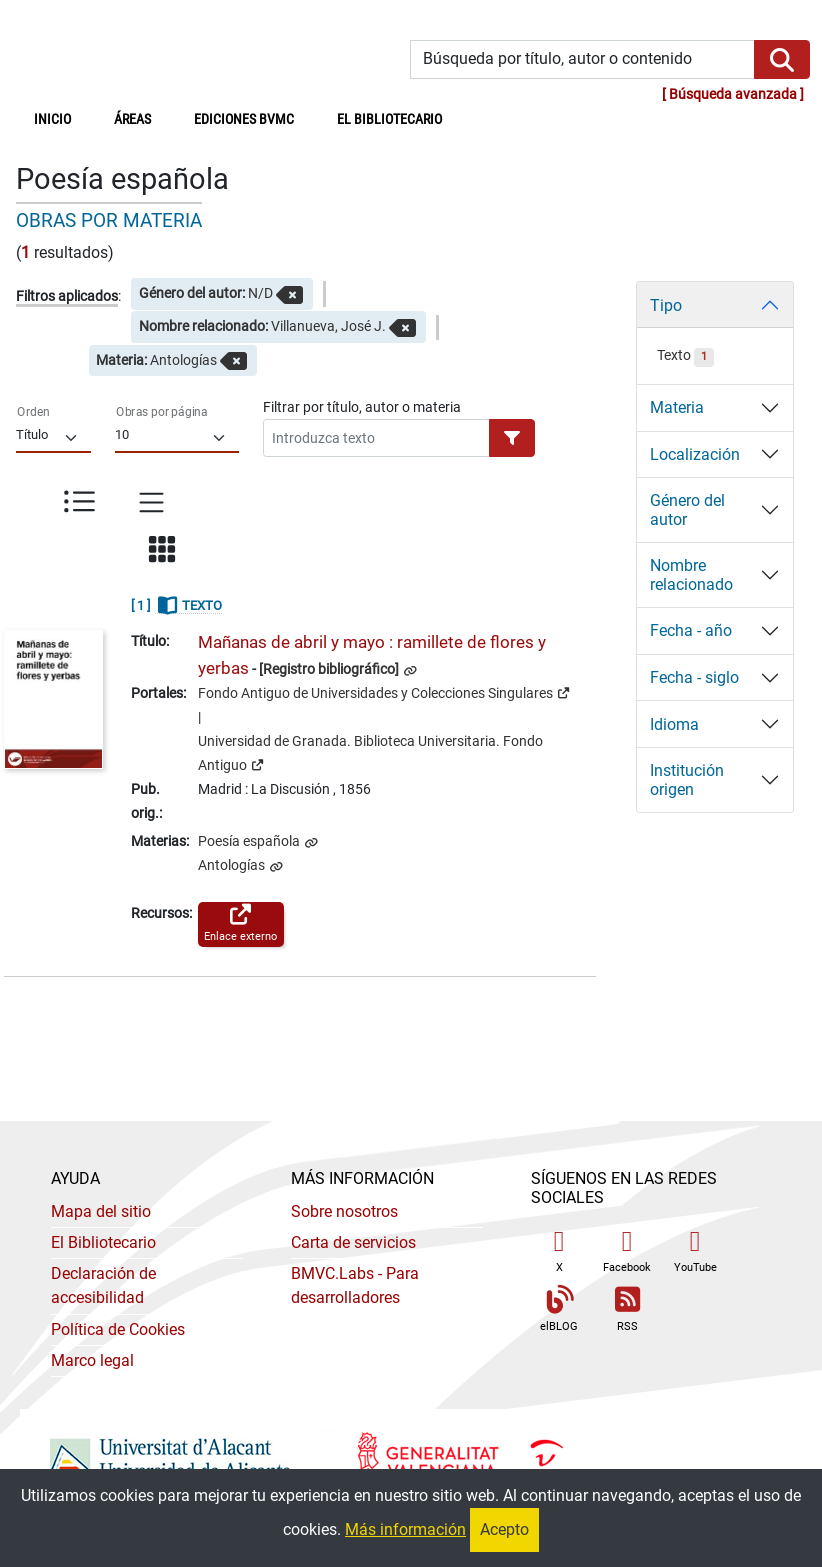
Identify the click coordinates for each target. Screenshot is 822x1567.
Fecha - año (691, 630)
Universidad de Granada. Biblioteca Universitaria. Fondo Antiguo (370, 753)
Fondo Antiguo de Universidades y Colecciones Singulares (384, 692)
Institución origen (687, 780)
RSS (627, 1309)
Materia (677, 407)
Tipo (666, 305)
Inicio (63, 118)
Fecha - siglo (694, 677)
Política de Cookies (118, 1329)
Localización (695, 454)
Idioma (674, 724)
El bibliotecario (389, 119)
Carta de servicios (353, 1242)
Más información (405, 1529)
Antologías (233, 865)
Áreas (132, 119)
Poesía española (250, 841)
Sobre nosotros (344, 1211)
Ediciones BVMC (244, 119)
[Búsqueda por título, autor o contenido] (582, 59)
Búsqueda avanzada (733, 94)
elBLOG (559, 1309)
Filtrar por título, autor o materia (362, 407)
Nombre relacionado (691, 575)
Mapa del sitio (101, 1211)
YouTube (695, 1250)
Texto (685, 355)
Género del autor (687, 510)
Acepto (504, 1529)
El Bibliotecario (103, 1242)
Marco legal (92, 1360)
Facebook (627, 1250)
